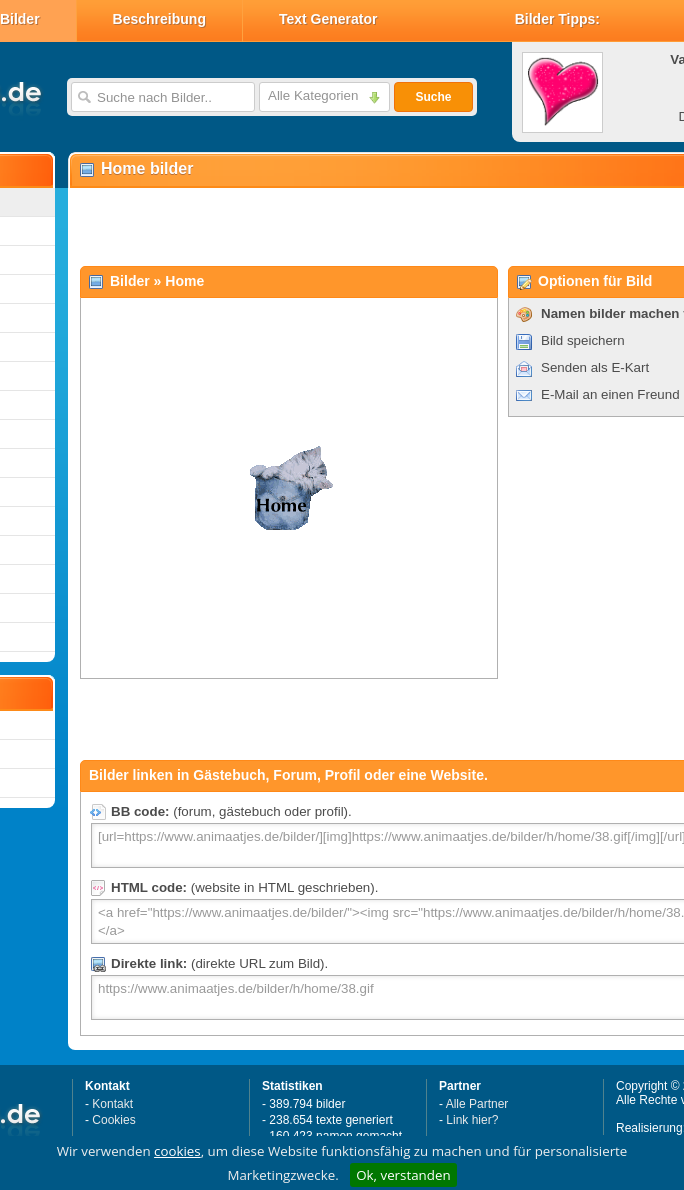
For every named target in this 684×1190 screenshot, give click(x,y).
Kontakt (112, 1104)
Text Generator (328, 19)
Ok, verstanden (403, 1175)
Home (184, 281)
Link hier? (472, 1120)
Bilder (130, 281)
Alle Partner (477, 1104)
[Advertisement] (308, 226)
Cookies (113, 1120)
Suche (433, 97)
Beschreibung (159, 19)
